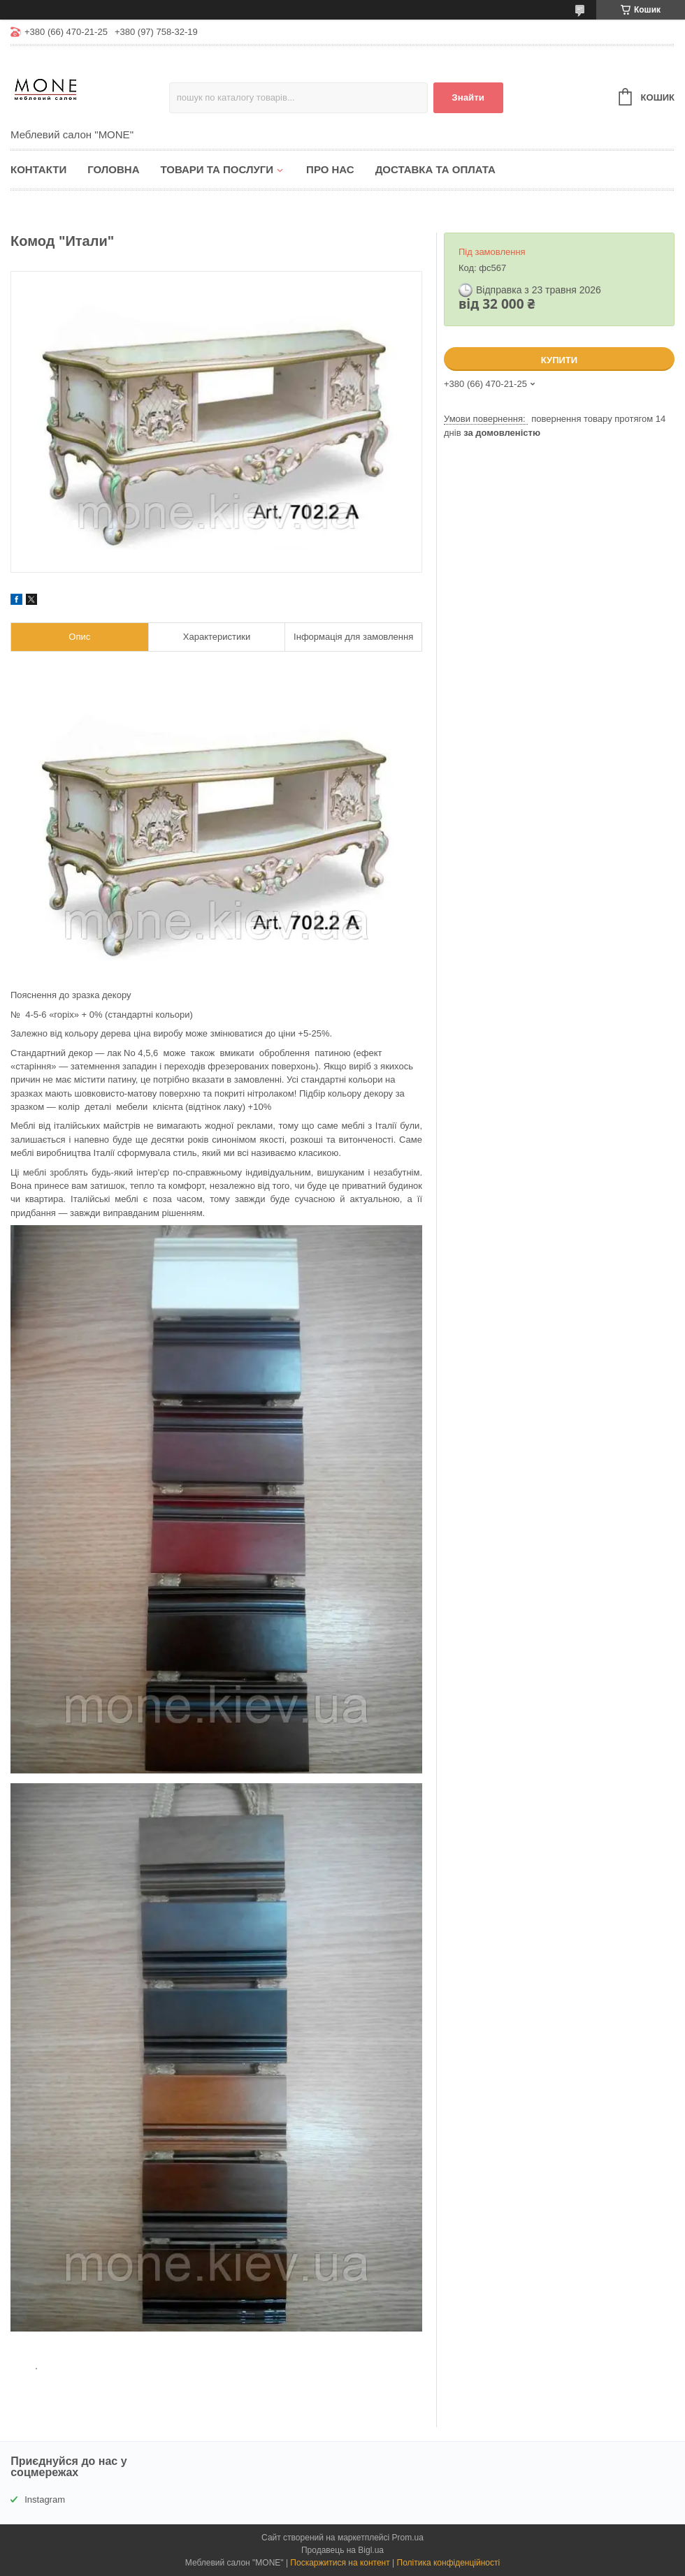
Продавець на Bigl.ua (342, 2550)
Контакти (38, 169)
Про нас (330, 169)
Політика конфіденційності (448, 2563)
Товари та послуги (216, 169)
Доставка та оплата (435, 169)
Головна (113, 169)
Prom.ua (408, 2537)
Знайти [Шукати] (468, 97)
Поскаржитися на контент (339, 2563)
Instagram (44, 2499)
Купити (559, 360)
